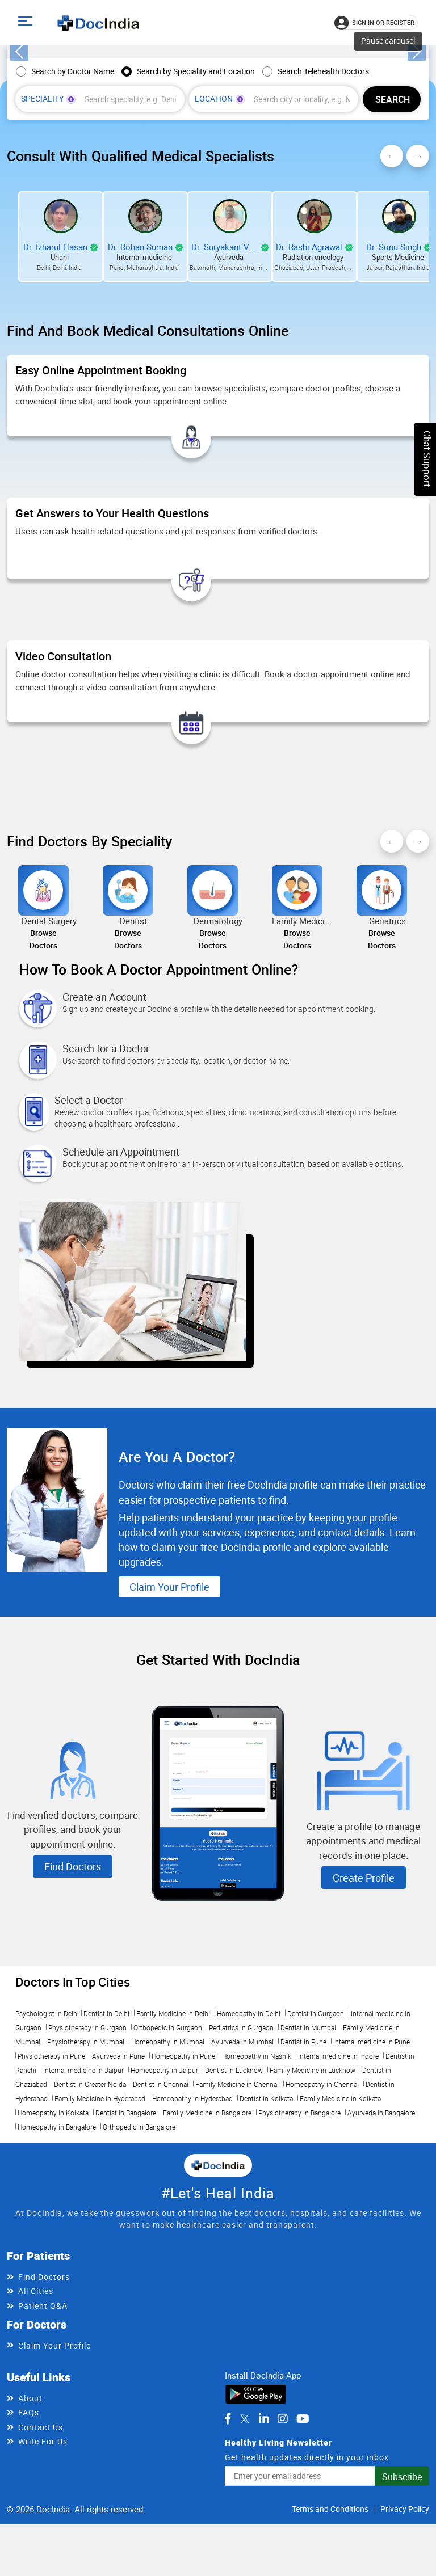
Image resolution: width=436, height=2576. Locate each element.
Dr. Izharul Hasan (55, 362)
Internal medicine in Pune (371, 2157)
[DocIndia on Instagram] (283, 2535)
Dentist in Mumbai (308, 2143)
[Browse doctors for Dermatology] (212, 1024)
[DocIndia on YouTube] (302, 2535)
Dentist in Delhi (106, 2129)
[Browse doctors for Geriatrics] (382, 1024)
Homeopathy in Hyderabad (192, 2214)
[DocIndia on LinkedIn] (264, 2535)
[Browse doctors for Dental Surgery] (43, 1024)
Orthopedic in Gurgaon (167, 2143)
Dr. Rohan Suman (140, 362)
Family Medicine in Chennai (237, 2200)
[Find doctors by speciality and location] (392, 214)
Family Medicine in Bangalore (207, 2228)
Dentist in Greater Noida (90, 2200)
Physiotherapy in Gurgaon (87, 2143)
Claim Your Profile (54, 2461)
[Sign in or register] (376, 22)
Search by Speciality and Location (196, 186)
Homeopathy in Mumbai (167, 2157)
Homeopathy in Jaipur (164, 2186)
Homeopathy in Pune (183, 2172)
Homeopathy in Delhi (248, 2129)
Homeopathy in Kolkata (53, 2228)
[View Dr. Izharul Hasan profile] (60, 331)
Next (417, 271)
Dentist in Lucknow (234, 2186)
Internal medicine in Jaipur (83, 2186)
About (30, 2513)
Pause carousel (388, 156)
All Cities (35, 2407)
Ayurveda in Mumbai (242, 2157)
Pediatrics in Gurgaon (241, 2143)
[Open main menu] (27, 22)
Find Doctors (72, 1982)
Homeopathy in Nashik (256, 2172)
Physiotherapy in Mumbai (85, 2157)
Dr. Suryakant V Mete (224, 362)
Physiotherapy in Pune (51, 2172)
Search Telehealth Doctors (323, 186)
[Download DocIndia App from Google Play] (256, 2509)
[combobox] (131, 214)
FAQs (28, 2528)
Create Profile (364, 1994)
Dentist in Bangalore (125, 2228)
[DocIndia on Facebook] (227, 2535)
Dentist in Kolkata (266, 2214)
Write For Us (43, 2557)
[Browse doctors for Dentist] (128, 1024)
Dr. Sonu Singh (393, 362)
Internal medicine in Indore (338, 2172)
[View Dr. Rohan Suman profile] (145, 331)
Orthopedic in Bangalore (139, 2243)
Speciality (48, 214)
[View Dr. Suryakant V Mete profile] (230, 331)
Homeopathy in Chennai (322, 2200)
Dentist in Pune (303, 2157)
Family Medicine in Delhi (173, 2129)
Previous (391, 271)
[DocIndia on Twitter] (244, 2535)
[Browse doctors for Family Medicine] (297, 1024)
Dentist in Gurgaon (315, 2129)
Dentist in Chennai (160, 2200)
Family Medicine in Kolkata (340, 2214)
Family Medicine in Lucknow (312, 2186)
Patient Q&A (43, 2421)
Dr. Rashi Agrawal (309, 362)
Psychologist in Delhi (47, 2129)
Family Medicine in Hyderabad (99, 2214)
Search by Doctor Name (72, 186)
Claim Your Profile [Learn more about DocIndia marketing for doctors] (172, 1703)
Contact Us (40, 2542)
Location (220, 214)
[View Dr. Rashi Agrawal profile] (314, 331)
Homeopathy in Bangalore (57, 2243)
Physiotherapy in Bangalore (299, 2228)
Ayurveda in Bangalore (381, 2228)
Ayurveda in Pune (118, 2172)
